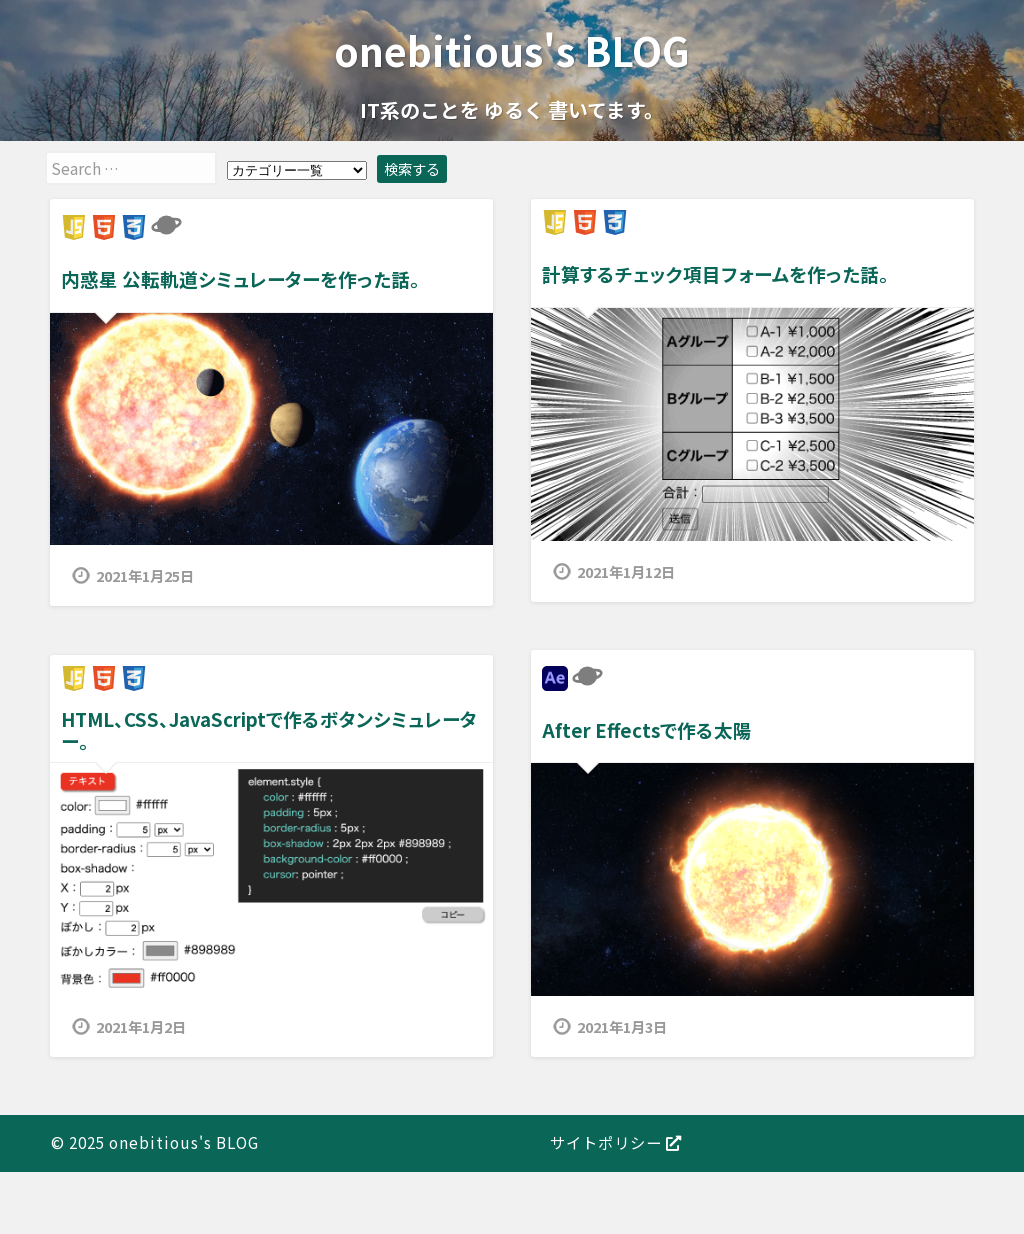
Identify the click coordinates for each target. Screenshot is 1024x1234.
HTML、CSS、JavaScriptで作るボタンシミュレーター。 (269, 729)
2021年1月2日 (141, 1026)
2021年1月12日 (626, 571)
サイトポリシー (616, 1142)
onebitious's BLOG (512, 49)
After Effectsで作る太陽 (647, 729)
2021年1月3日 (622, 1026)
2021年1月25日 (145, 575)
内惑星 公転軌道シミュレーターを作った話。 (240, 278)
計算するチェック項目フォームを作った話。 (715, 273)
